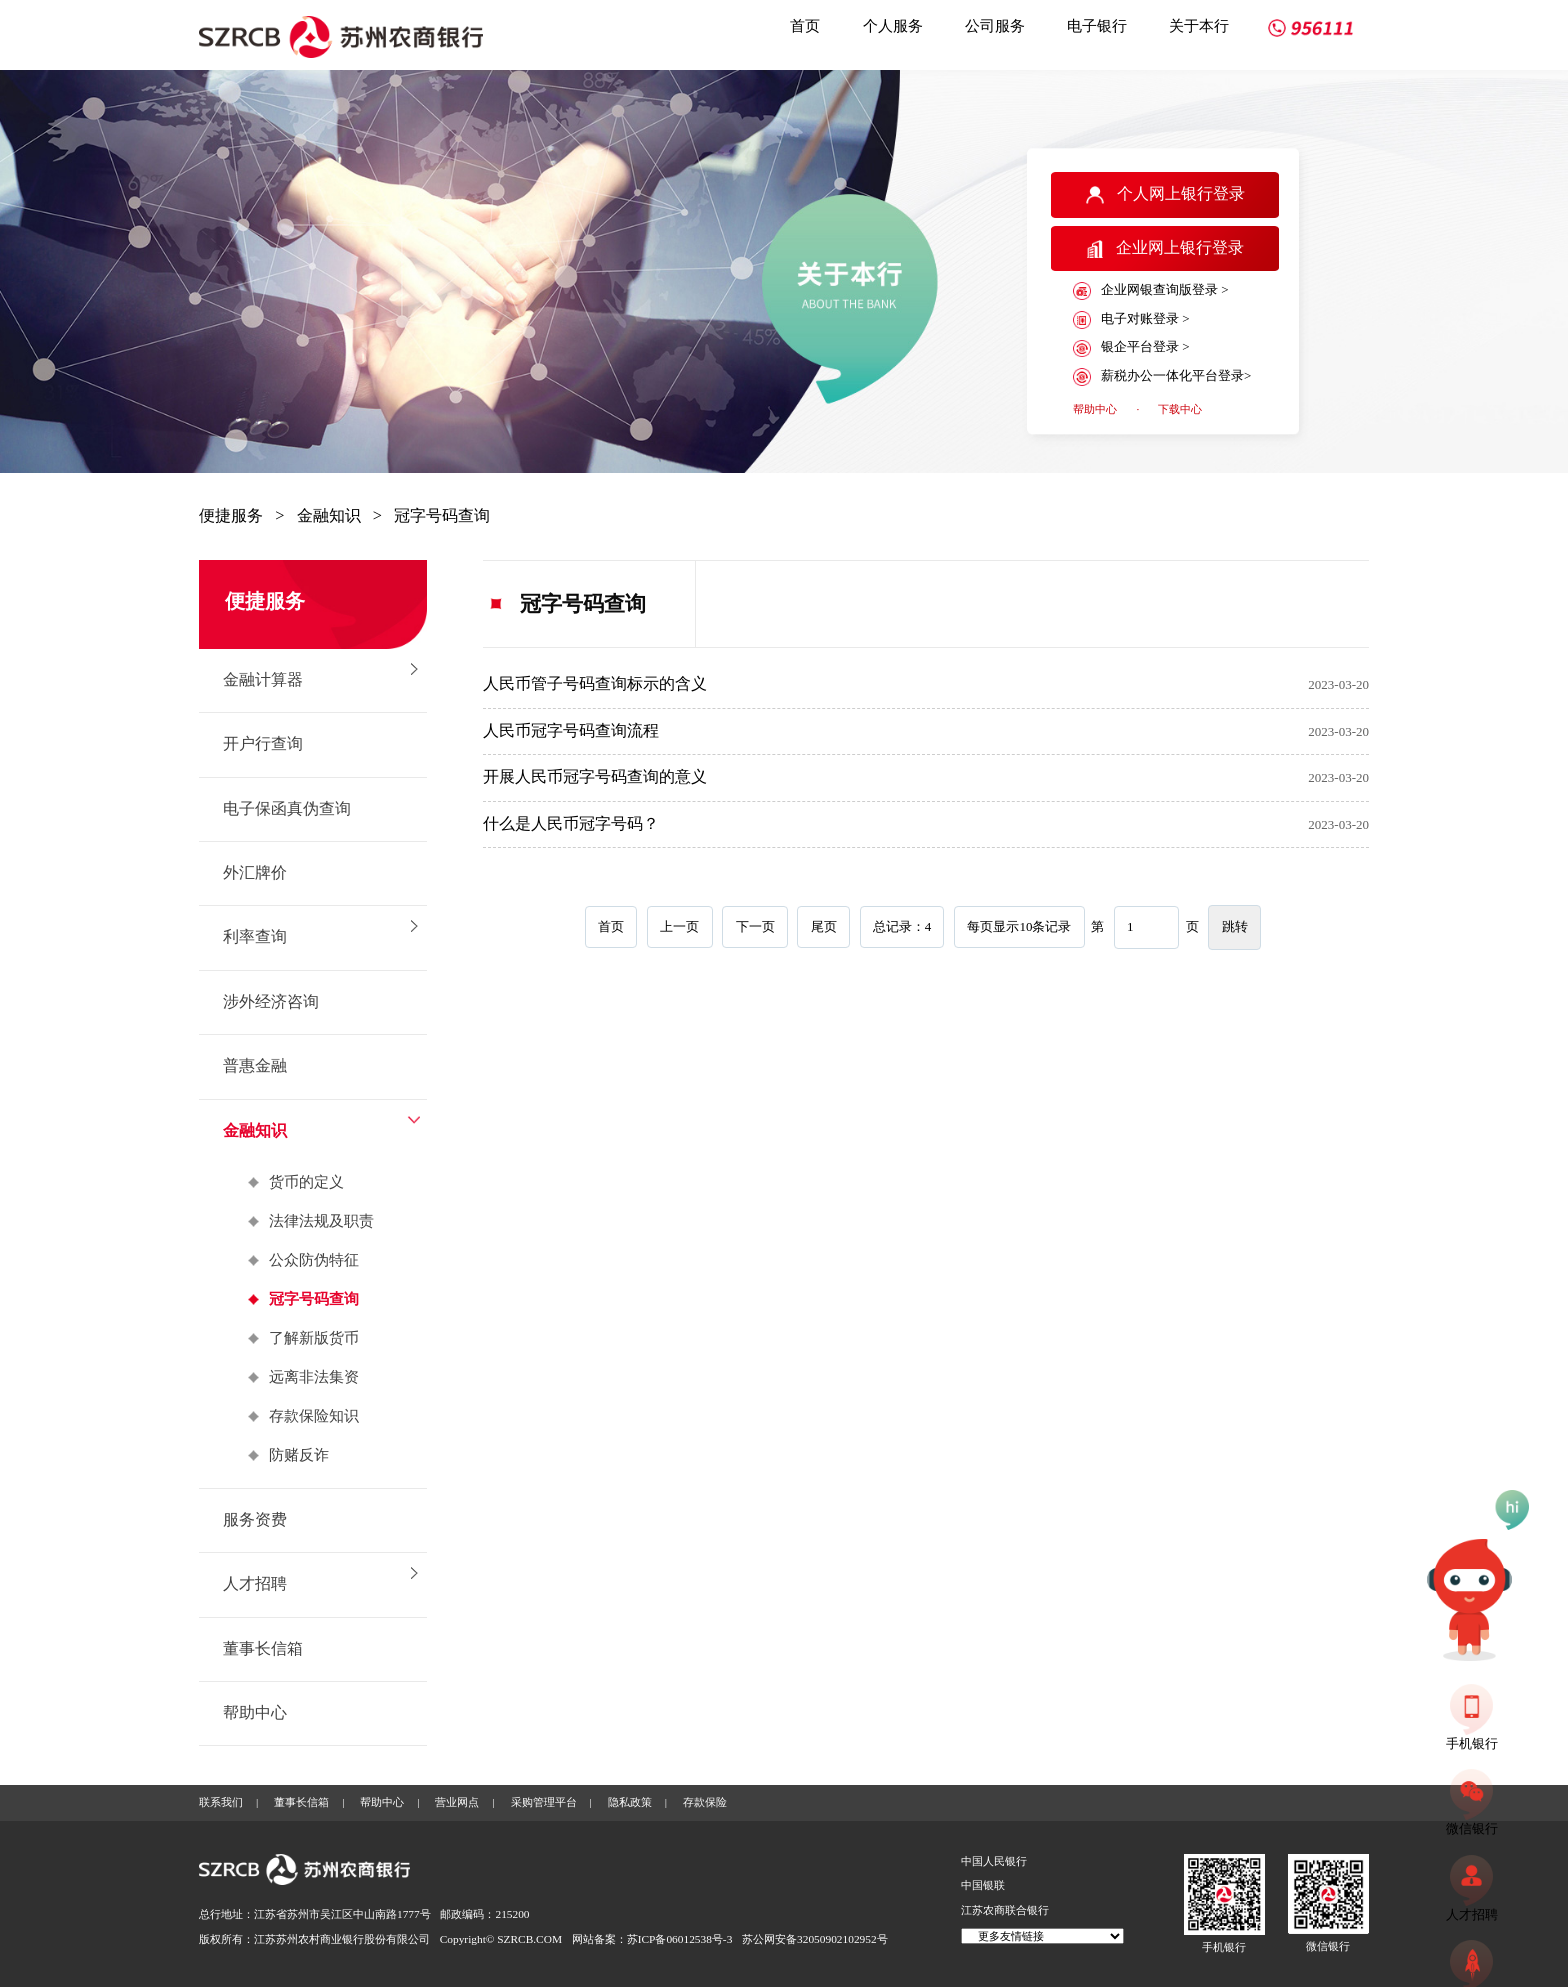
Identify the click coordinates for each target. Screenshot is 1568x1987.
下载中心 (1180, 409)
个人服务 (893, 25)
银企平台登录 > (1131, 348)
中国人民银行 (994, 1861)
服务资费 (255, 1520)
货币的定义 (306, 1182)
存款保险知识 (314, 1416)
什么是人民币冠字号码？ (571, 824)
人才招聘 (255, 1584)
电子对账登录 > (1131, 320)
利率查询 (255, 937)
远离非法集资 (314, 1377)
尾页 (824, 926)
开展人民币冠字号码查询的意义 (595, 777)
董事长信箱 (263, 1649)
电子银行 (1097, 25)
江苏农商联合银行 (1005, 1910)
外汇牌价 (255, 873)
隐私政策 (630, 1802)
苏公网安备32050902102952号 (815, 1939)
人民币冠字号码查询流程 (571, 731)
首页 (805, 25)
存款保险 (705, 1802)
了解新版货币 (314, 1338)
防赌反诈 (299, 1455)
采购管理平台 (544, 1802)
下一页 (755, 926)
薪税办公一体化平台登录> (1162, 377)
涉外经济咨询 (271, 1002)
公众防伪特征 (314, 1260)
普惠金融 (255, 1066)
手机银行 (1224, 1947)
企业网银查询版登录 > (1150, 291)
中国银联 (983, 1885)
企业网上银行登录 (1165, 248)
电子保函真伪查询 (287, 809)
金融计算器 (263, 680)
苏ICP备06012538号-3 (680, 1939)
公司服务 (995, 25)
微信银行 (1328, 1946)
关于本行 (1199, 25)
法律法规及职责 (321, 1221)
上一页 (679, 926)
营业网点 (457, 1802)
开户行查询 (263, 744)
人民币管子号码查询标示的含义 (595, 684)
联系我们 (221, 1802)
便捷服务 (231, 516)
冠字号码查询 (442, 516)
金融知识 (329, 516)
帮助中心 (1095, 409)
